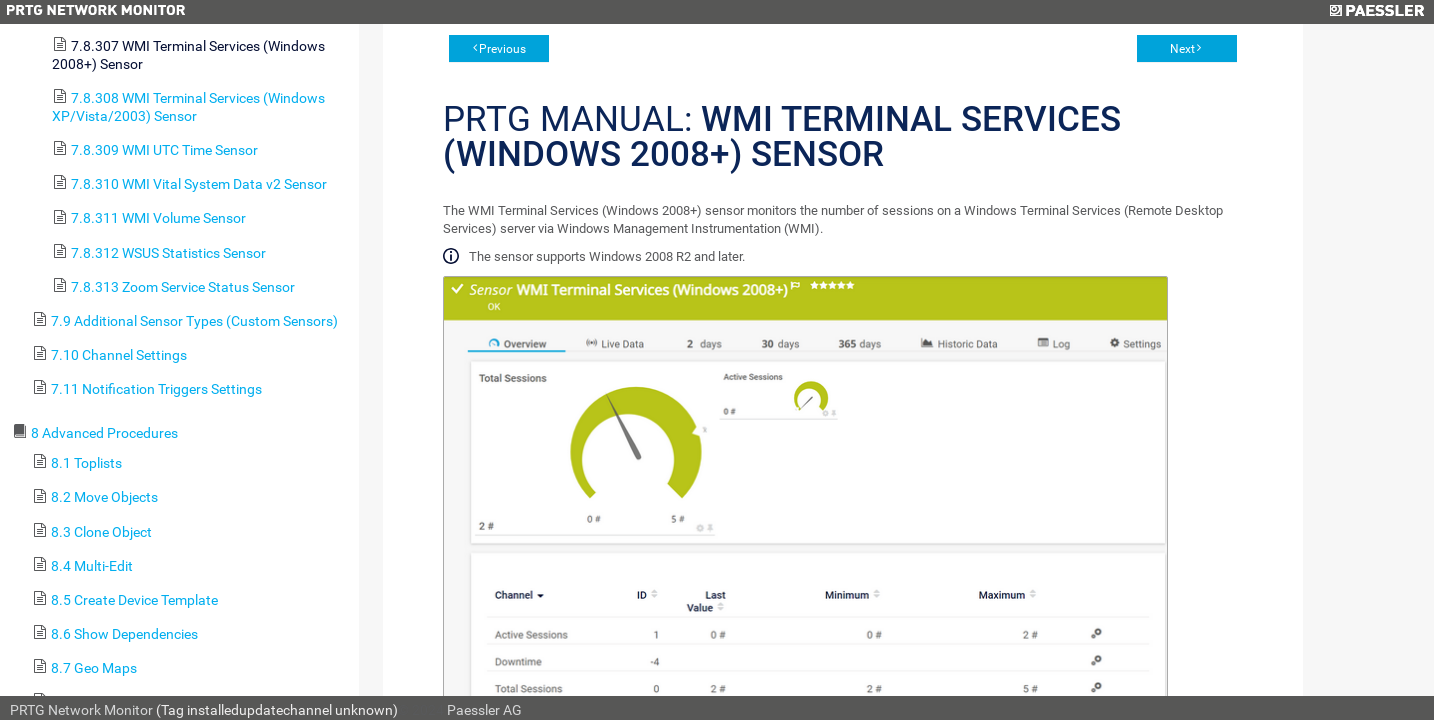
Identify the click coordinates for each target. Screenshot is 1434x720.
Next (1182, 49)
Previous (502, 49)
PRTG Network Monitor (81, 710)
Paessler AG (484, 710)
